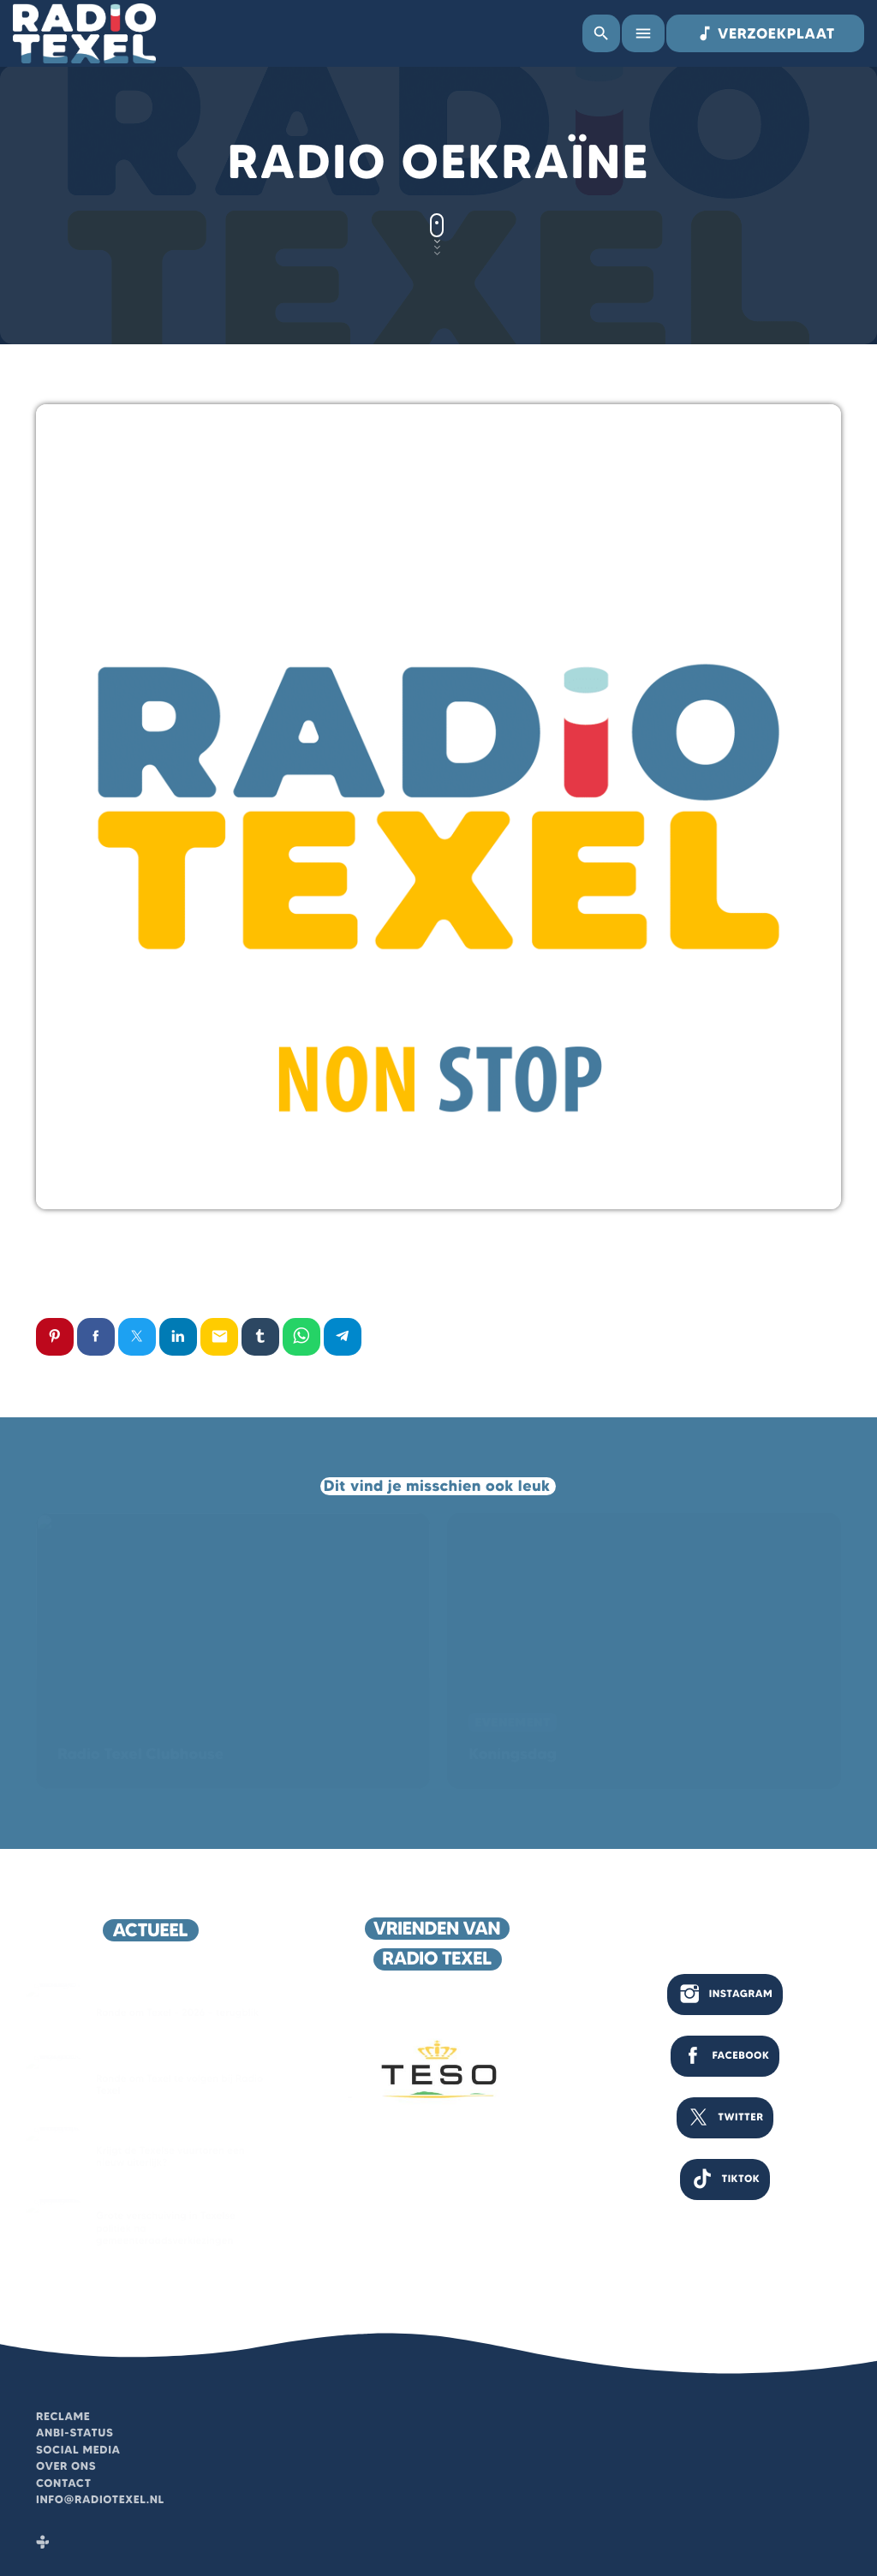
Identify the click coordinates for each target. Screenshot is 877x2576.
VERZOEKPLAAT (765, 33)
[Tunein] (43, 2543)
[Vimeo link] (84, 33)
